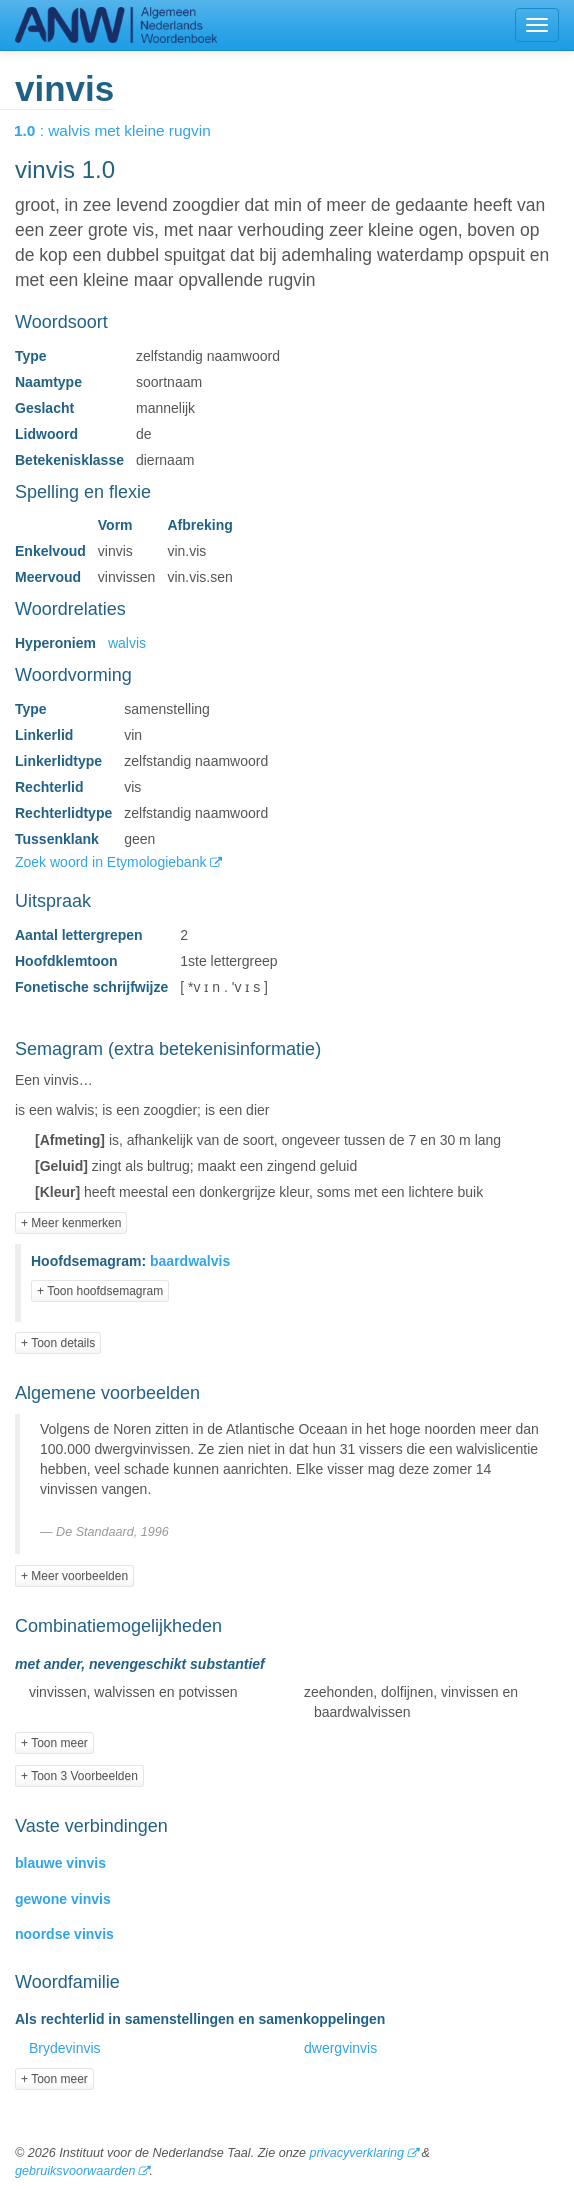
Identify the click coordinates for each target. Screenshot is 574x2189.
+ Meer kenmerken (71, 1223)
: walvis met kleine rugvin (126, 130)
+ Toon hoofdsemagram (100, 1291)
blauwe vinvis (60, 1863)
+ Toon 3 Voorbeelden (79, 1776)
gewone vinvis (63, 1899)
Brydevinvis (65, 2048)
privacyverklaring (356, 2153)
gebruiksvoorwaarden (75, 2171)
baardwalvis (190, 1261)
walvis (127, 643)
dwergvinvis (340, 2048)
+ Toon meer (54, 1743)
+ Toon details (58, 1343)
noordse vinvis (64, 1934)
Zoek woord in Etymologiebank (112, 862)
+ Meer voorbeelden (74, 1576)
